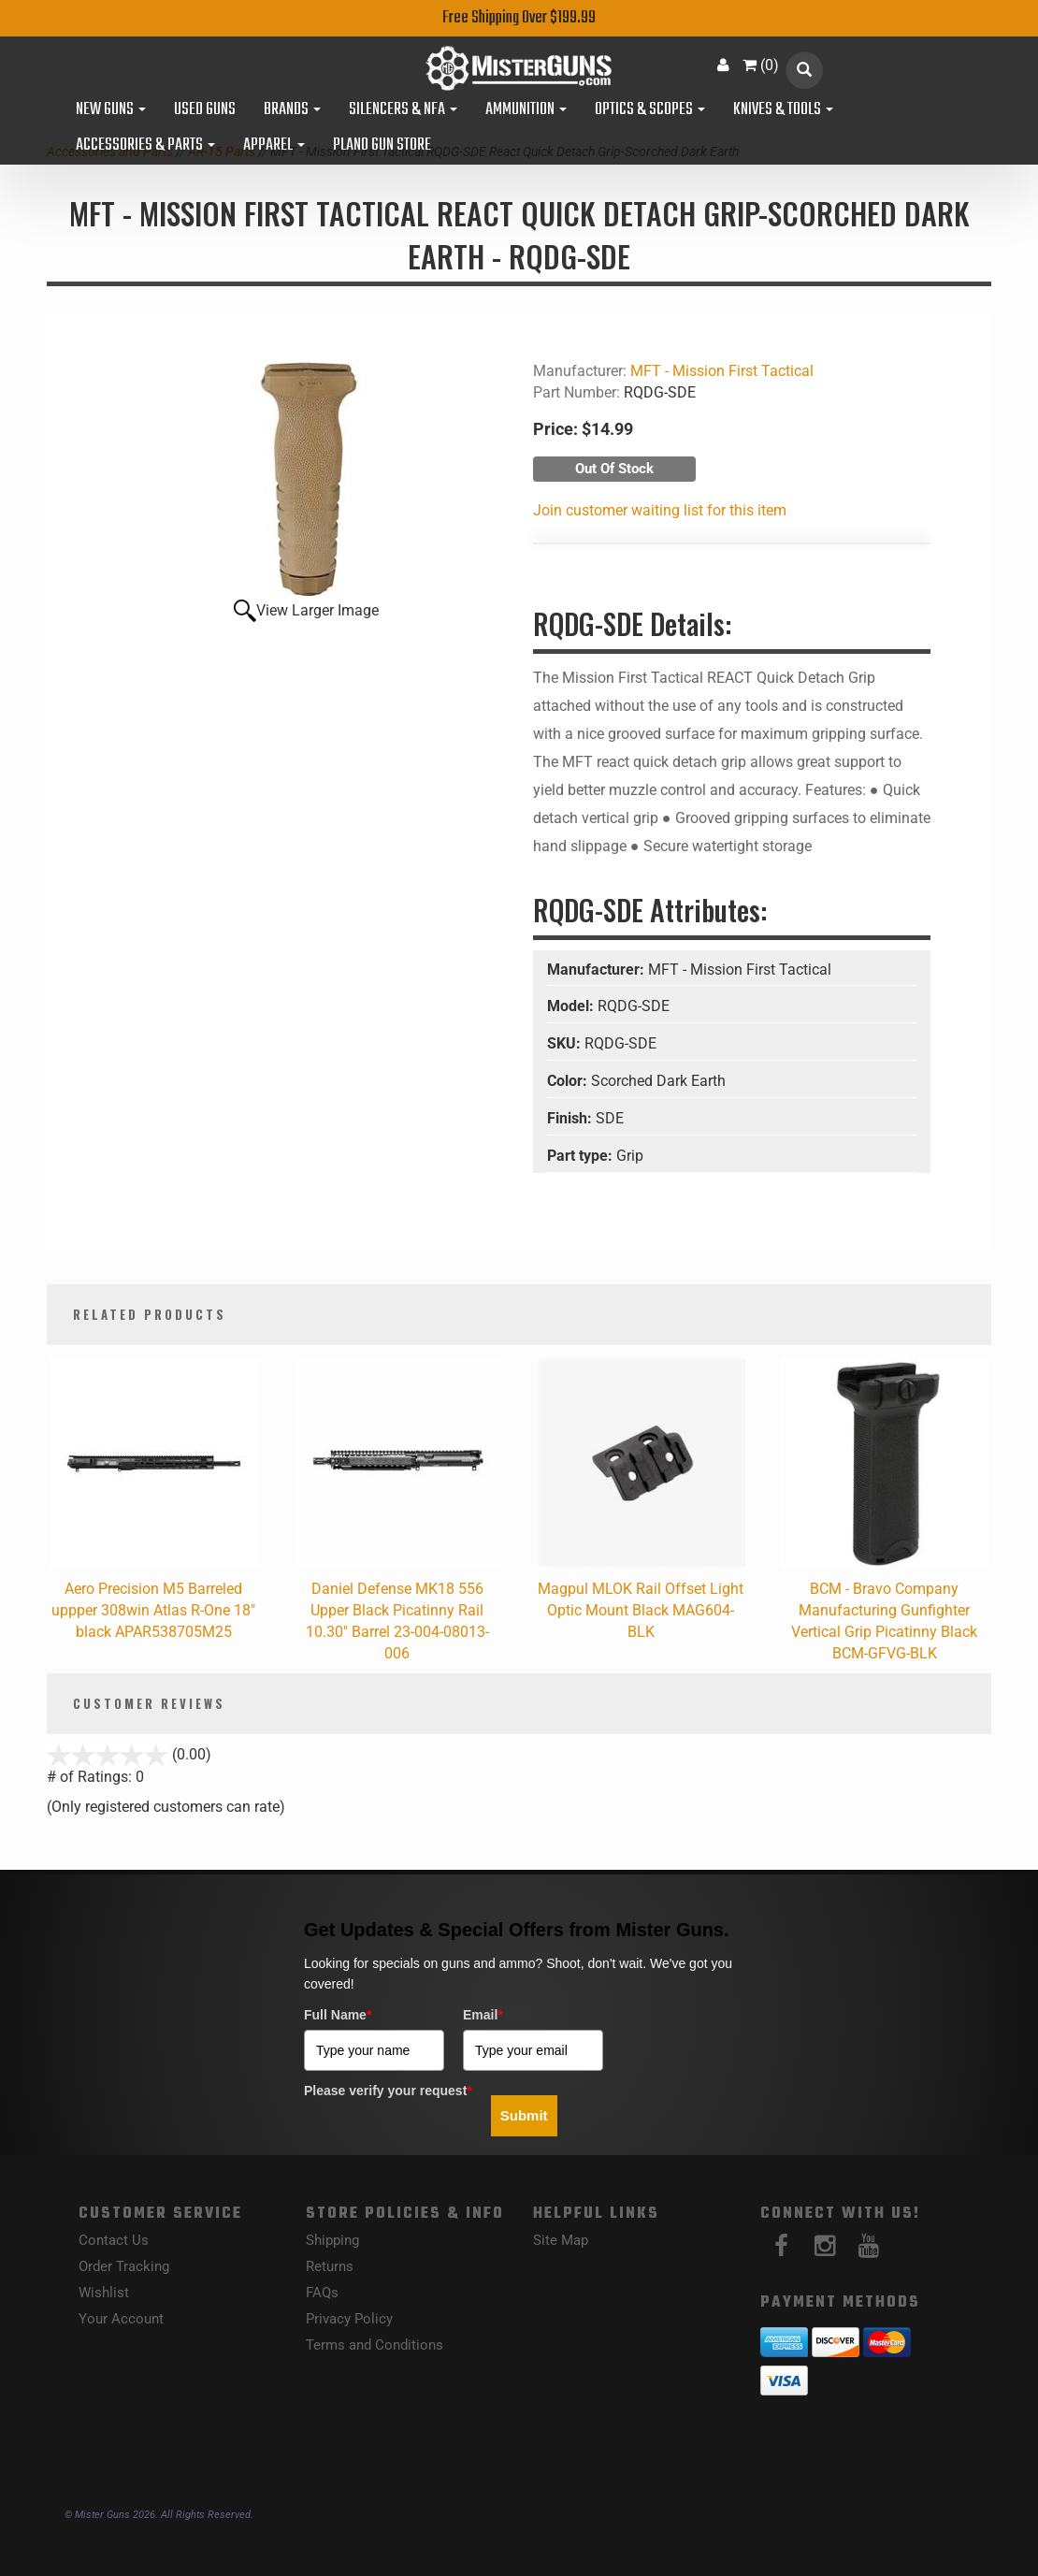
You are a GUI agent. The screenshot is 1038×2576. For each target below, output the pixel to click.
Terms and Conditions (374, 2345)
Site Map (560, 2240)
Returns (329, 2266)
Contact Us (114, 2240)
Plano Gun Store (382, 146)
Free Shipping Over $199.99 (519, 18)
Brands (292, 110)
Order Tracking (124, 2266)
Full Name (337, 2014)
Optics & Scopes (650, 110)
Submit (524, 2115)
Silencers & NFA (403, 110)
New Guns (111, 110)
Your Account (121, 2318)
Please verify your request (388, 2090)
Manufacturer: (597, 969)
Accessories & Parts (145, 146)
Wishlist (104, 2292)
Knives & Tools (783, 110)
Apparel (274, 146)
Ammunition (526, 110)
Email (483, 2014)
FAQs (322, 2292)
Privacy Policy (349, 2318)
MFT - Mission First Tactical (722, 371)
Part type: (581, 1156)
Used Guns (205, 110)
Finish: (571, 1118)
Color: (569, 1081)
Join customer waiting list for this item (659, 510)
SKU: (565, 1043)
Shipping (332, 2240)
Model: (572, 1006)
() (760, 65)
